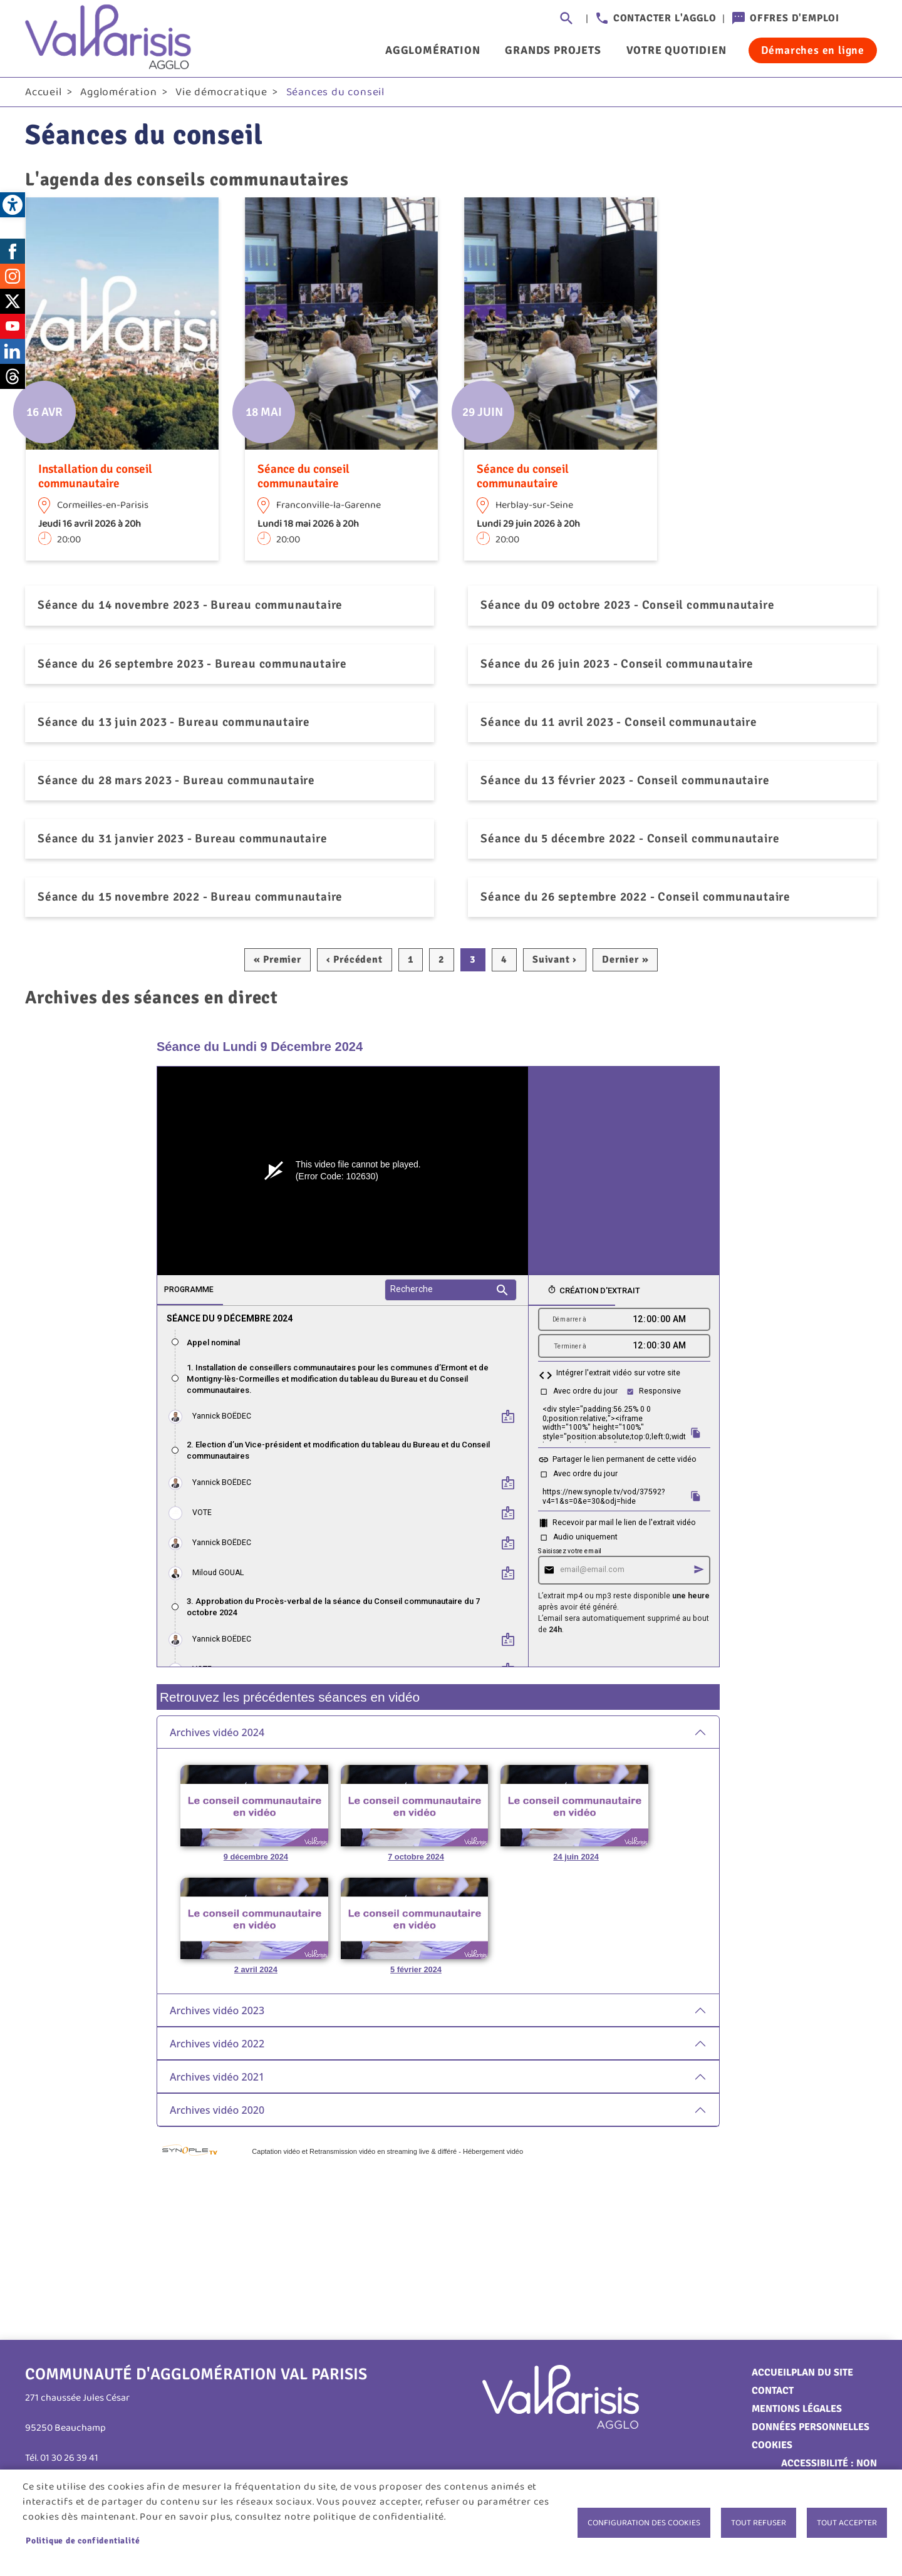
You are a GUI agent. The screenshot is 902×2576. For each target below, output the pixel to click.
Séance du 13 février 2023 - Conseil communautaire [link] (624, 782)
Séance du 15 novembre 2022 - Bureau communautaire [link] (190, 899)
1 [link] (411, 962)
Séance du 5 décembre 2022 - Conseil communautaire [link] (629, 841)
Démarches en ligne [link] (812, 50)
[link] (12, 204)
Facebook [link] (12, 253)
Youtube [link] (12, 328)
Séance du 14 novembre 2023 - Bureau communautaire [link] (190, 608)
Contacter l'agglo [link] (665, 18)
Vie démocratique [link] (221, 94)
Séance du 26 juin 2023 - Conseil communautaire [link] (617, 666)
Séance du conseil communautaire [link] (303, 479)
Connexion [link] (864, 18)
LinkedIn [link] (12, 353)
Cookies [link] (772, 2447)
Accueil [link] (43, 94)
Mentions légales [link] (797, 2411)
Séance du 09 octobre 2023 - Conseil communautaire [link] (627, 608)
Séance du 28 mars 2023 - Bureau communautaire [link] (176, 782)
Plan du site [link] (822, 2375)
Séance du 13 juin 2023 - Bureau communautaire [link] (174, 724)
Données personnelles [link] (810, 2429)
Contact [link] (773, 2393)
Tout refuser (758, 2523)
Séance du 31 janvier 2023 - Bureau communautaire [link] (182, 841)
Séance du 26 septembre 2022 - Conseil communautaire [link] (635, 899)
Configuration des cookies (644, 2523)
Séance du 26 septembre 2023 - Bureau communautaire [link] (192, 666)
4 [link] (504, 962)
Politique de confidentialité (83, 2540)
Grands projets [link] (553, 50)
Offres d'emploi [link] (794, 18)
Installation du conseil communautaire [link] (95, 479)
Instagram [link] (12, 278)
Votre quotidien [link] (676, 50)
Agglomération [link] (432, 50)
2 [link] (441, 962)
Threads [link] (12, 378)
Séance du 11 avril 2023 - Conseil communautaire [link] (618, 724)
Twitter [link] (12, 303)
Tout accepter (847, 2523)
